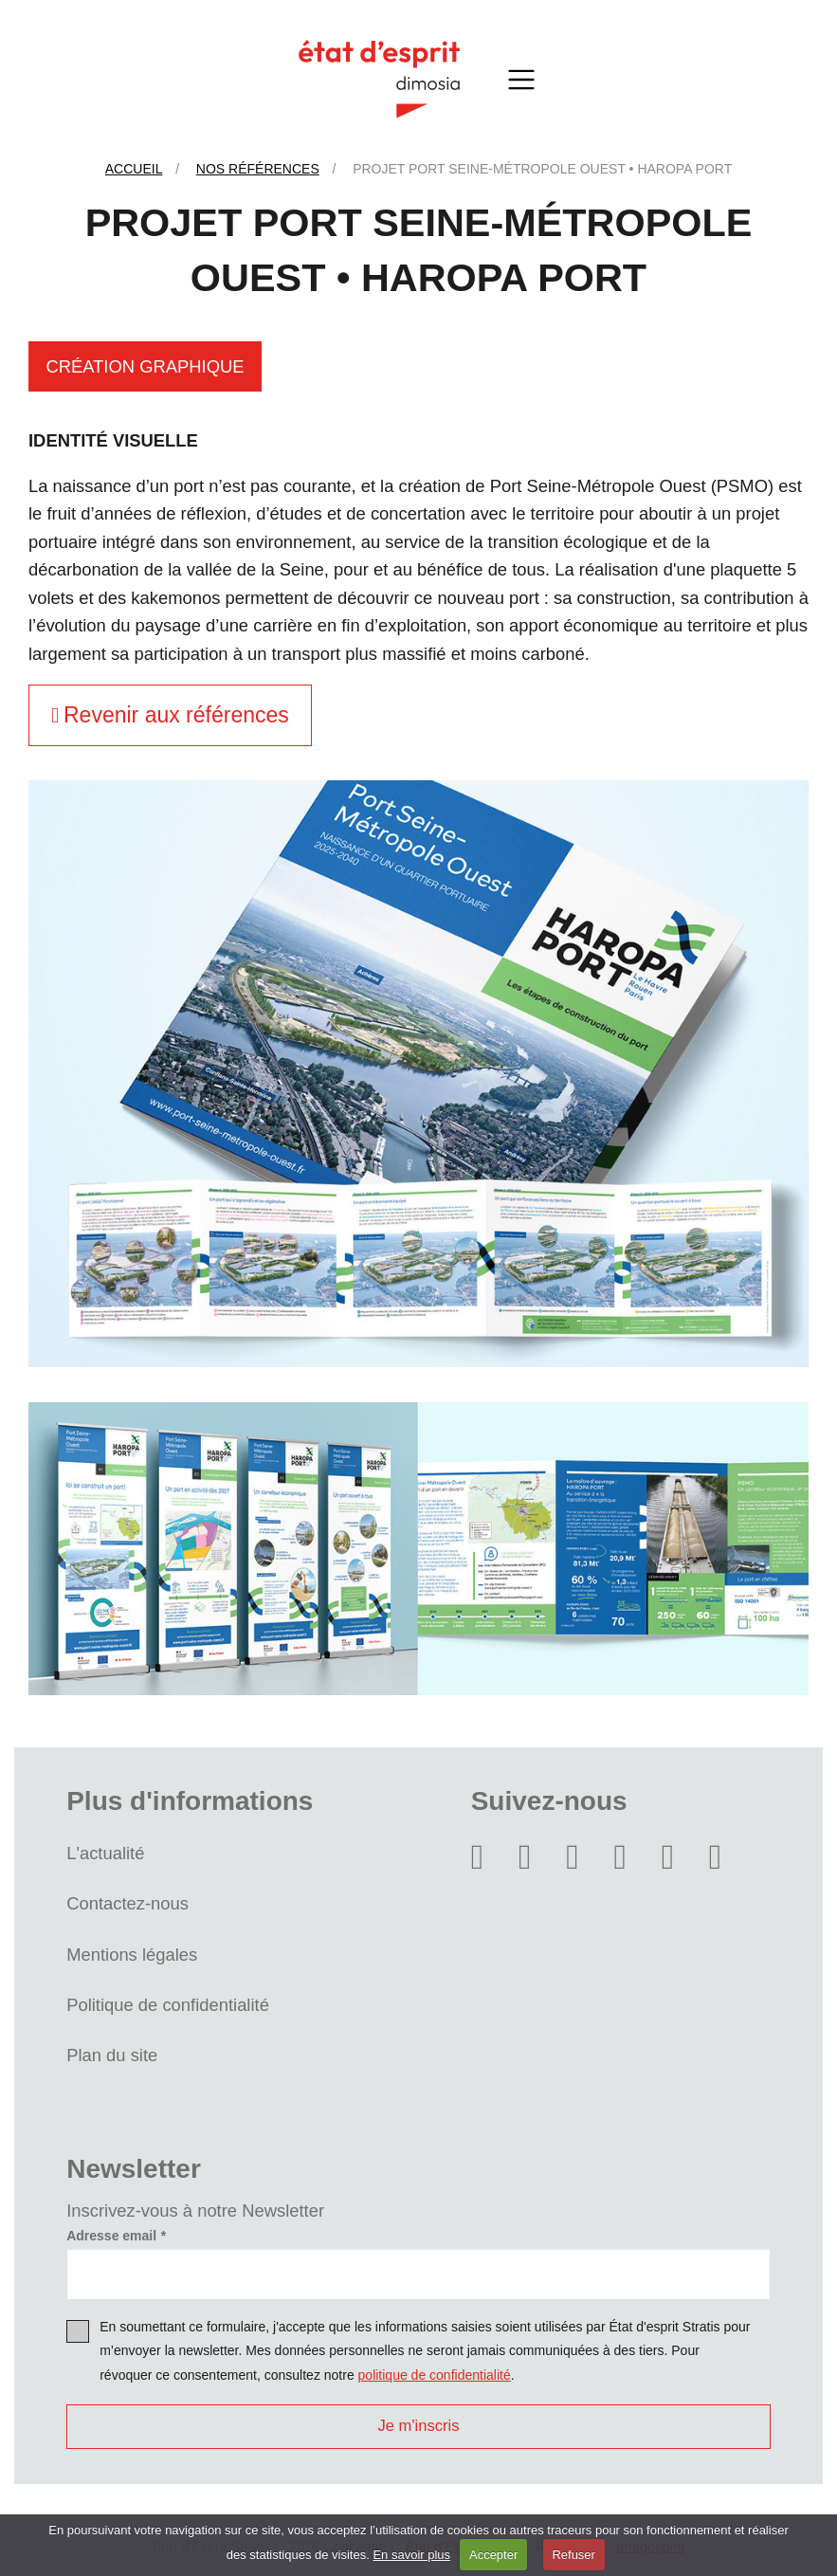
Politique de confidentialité (167, 2005)
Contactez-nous (127, 1903)
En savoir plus (411, 2555)
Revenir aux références (170, 715)
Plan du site (111, 2055)
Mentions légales (131, 1954)
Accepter (493, 2555)
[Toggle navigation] (522, 79)
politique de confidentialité (434, 2375)
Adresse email (111, 2235)
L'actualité (105, 1853)
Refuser (573, 2555)
